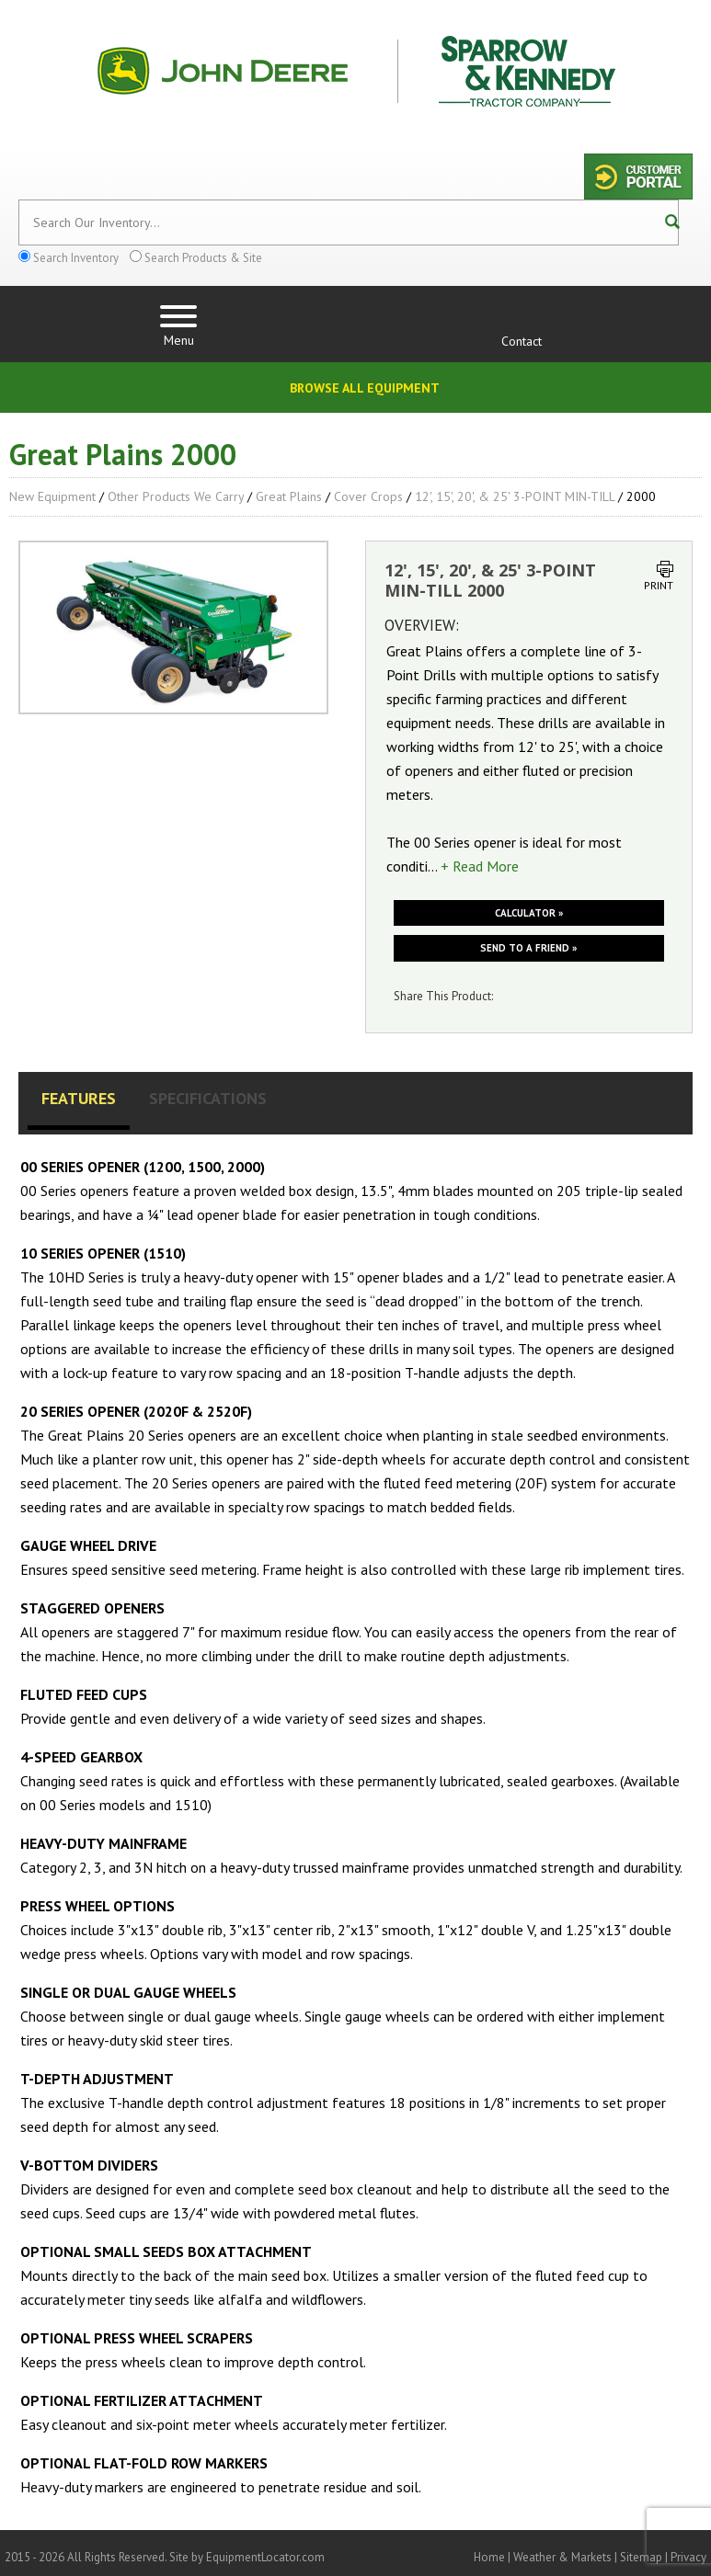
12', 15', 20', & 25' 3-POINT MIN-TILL (514, 496)
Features (78, 1098)
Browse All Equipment (365, 388)
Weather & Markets (562, 2557)
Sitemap (641, 2557)
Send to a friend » (528, 947)
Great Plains (289, 496)
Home (489, 2557)
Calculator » (529, 912)
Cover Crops (368, 496)
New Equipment (52, 496)
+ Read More (480, 866)
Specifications (208, 1098)
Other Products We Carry (176, 496)
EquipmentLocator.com (265, 2557)
